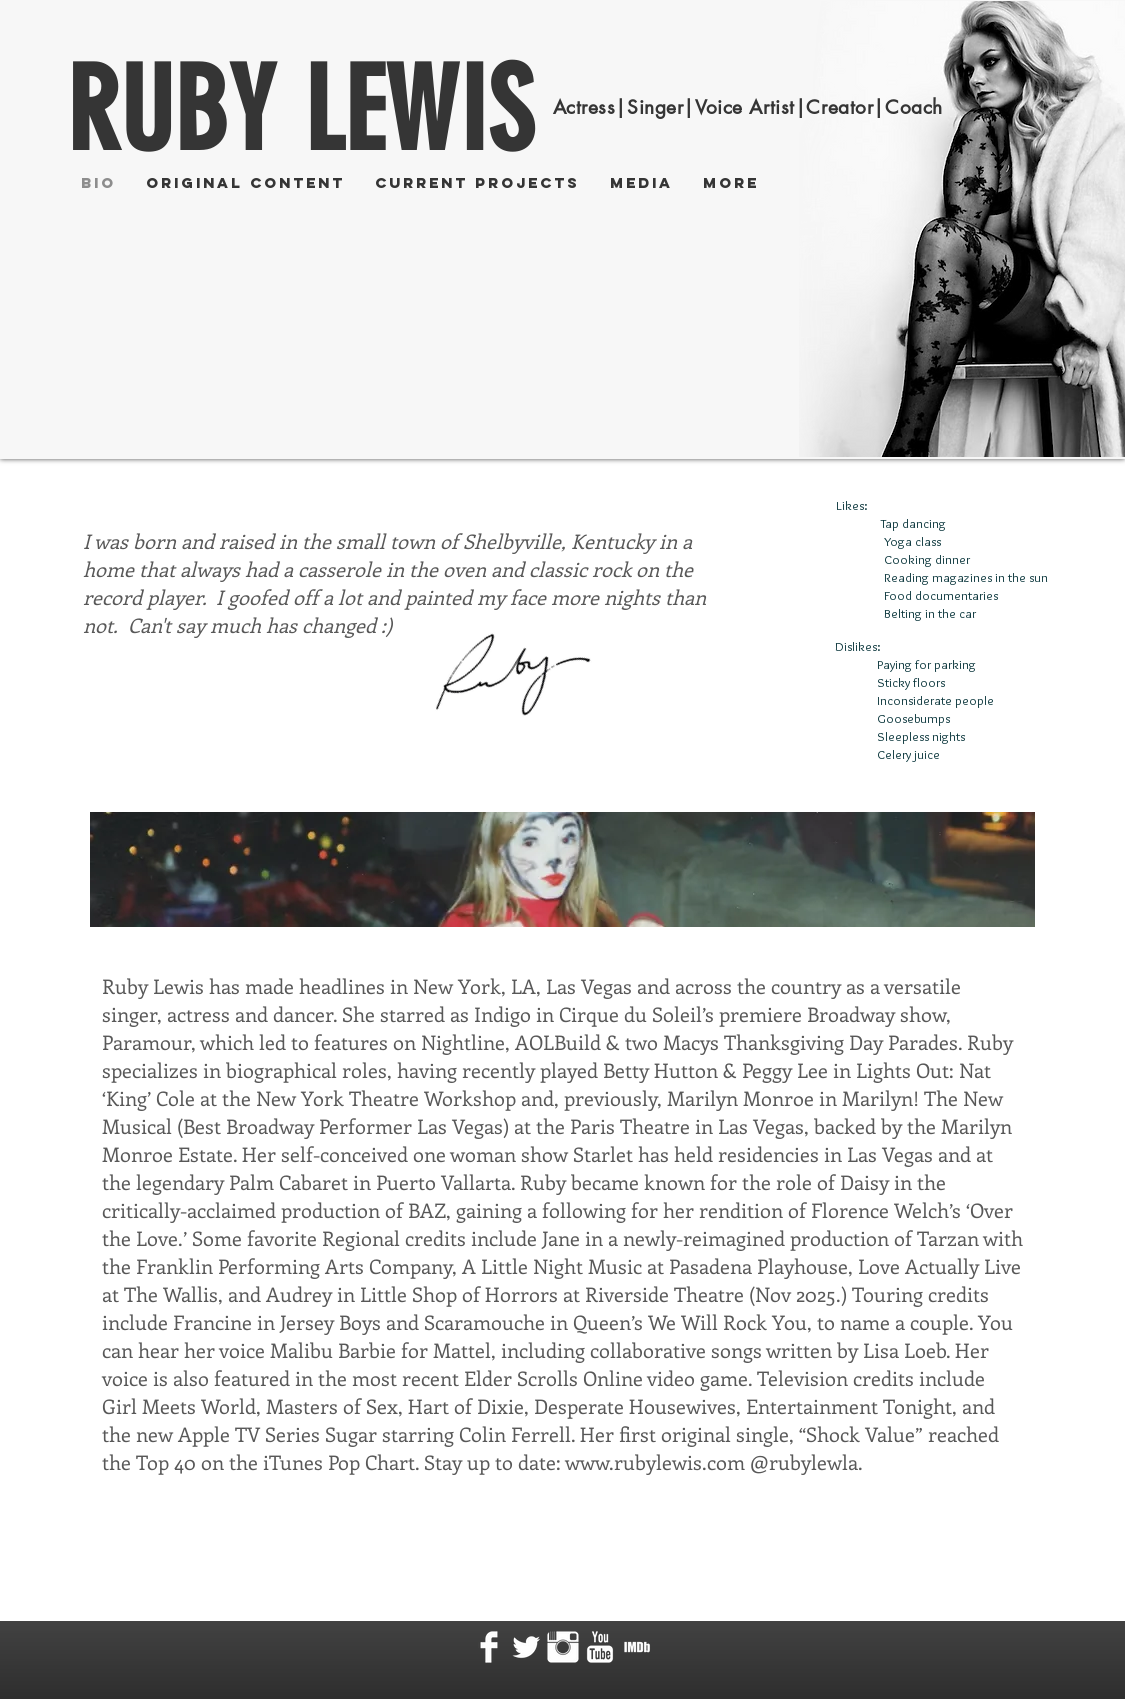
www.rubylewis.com (655, 1461)
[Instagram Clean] (563, 1647)
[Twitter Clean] (526, 1647)
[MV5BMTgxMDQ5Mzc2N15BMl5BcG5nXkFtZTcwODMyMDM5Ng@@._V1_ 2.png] (637, 1647)
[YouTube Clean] (600, 1647)
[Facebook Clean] (489, 1647)
